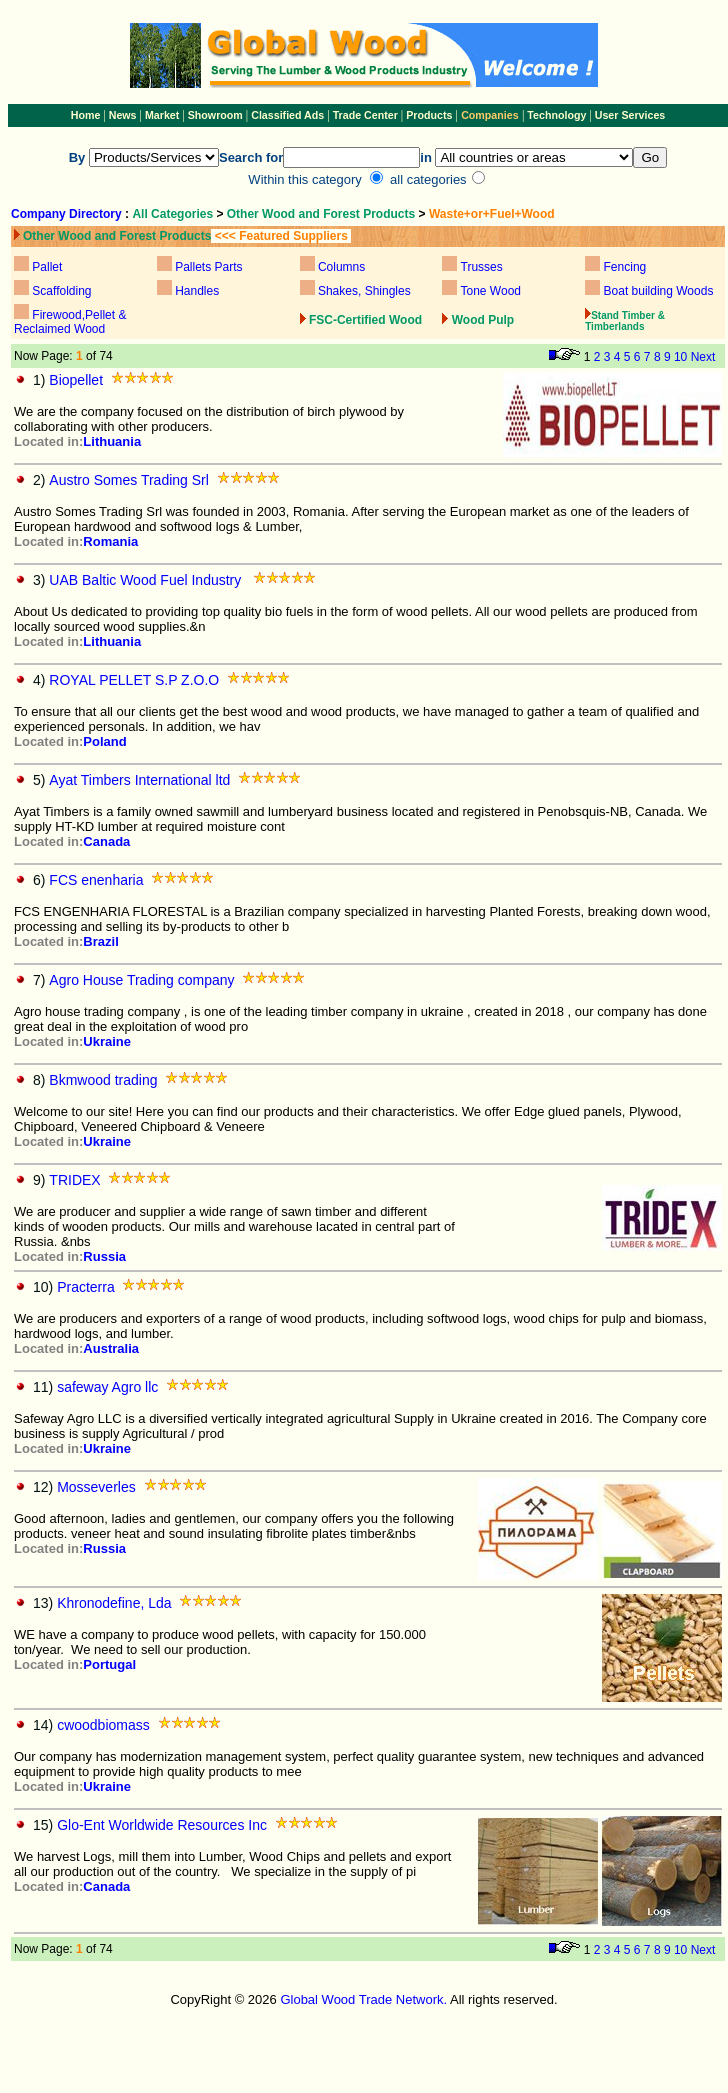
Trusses (482, 267)
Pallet (47, 267)
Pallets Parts (208, 267)
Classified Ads (287, 115)
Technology (556, 115)
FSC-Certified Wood (365, 320)
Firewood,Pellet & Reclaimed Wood (70, 322)
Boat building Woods (659, 291)
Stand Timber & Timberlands (625, 321)
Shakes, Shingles (364, 291)
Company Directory (66, 214)
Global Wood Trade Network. (363, 1999)
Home (86, 115)
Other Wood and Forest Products (321, 214)
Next (703, 357)
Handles (197, 291)
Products (430, 115)
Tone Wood (491, 291)
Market (162, 115)
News (121, 115)
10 (680, 357)
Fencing (625, 267)
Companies (489, 115)
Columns (341, 267)
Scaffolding (61, 291)
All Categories (174, 214)
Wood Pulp (483, 320)
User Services (630, 115)
